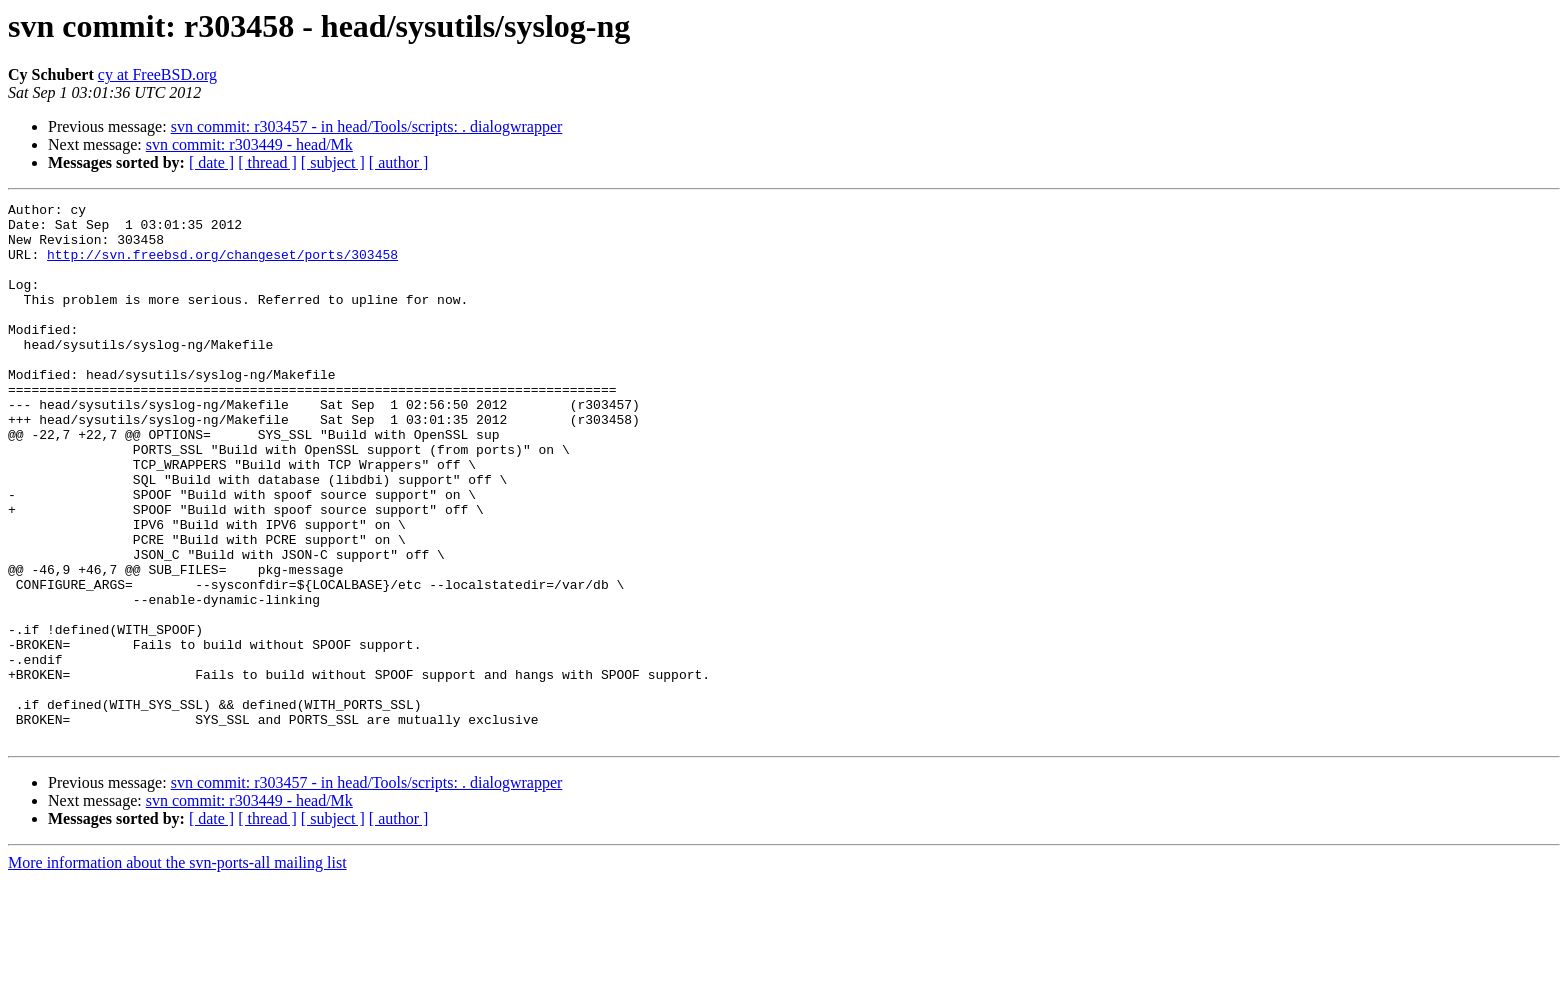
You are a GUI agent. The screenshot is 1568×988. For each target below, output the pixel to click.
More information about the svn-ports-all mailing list (177, 970)
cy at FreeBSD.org (157, 74)
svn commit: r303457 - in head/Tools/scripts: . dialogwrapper (367, 126)
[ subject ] (333, 162)
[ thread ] (267, 162)
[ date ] (211, 162)
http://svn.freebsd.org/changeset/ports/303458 (222, 266)
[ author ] (399, 162)
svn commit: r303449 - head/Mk (249, 144)
